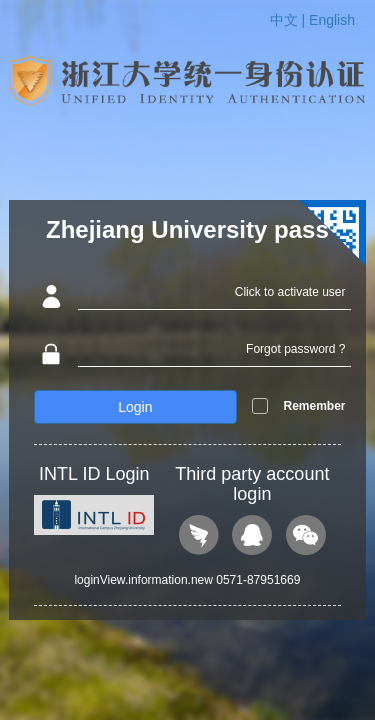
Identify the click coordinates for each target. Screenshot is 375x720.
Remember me (314, 422)
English (332, 20)
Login (135, 407)
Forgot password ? (295, 349)
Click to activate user (290, 292)
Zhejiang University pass (187, 229)
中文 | (289, 20)
